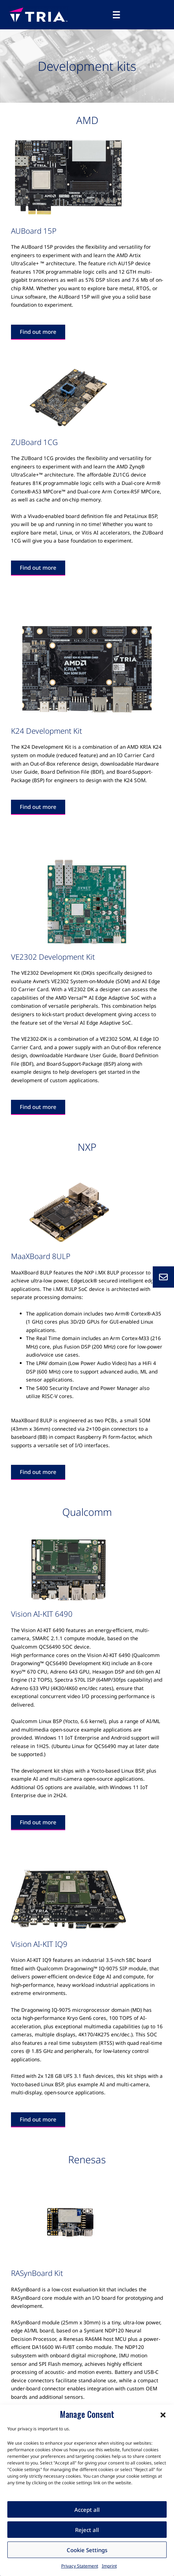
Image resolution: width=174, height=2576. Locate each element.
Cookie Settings (87, 2550)
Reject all (87, 2529)
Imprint (109, 2566)
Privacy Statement (79, 2566)
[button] (163, 2414)
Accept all (87, 2509)
